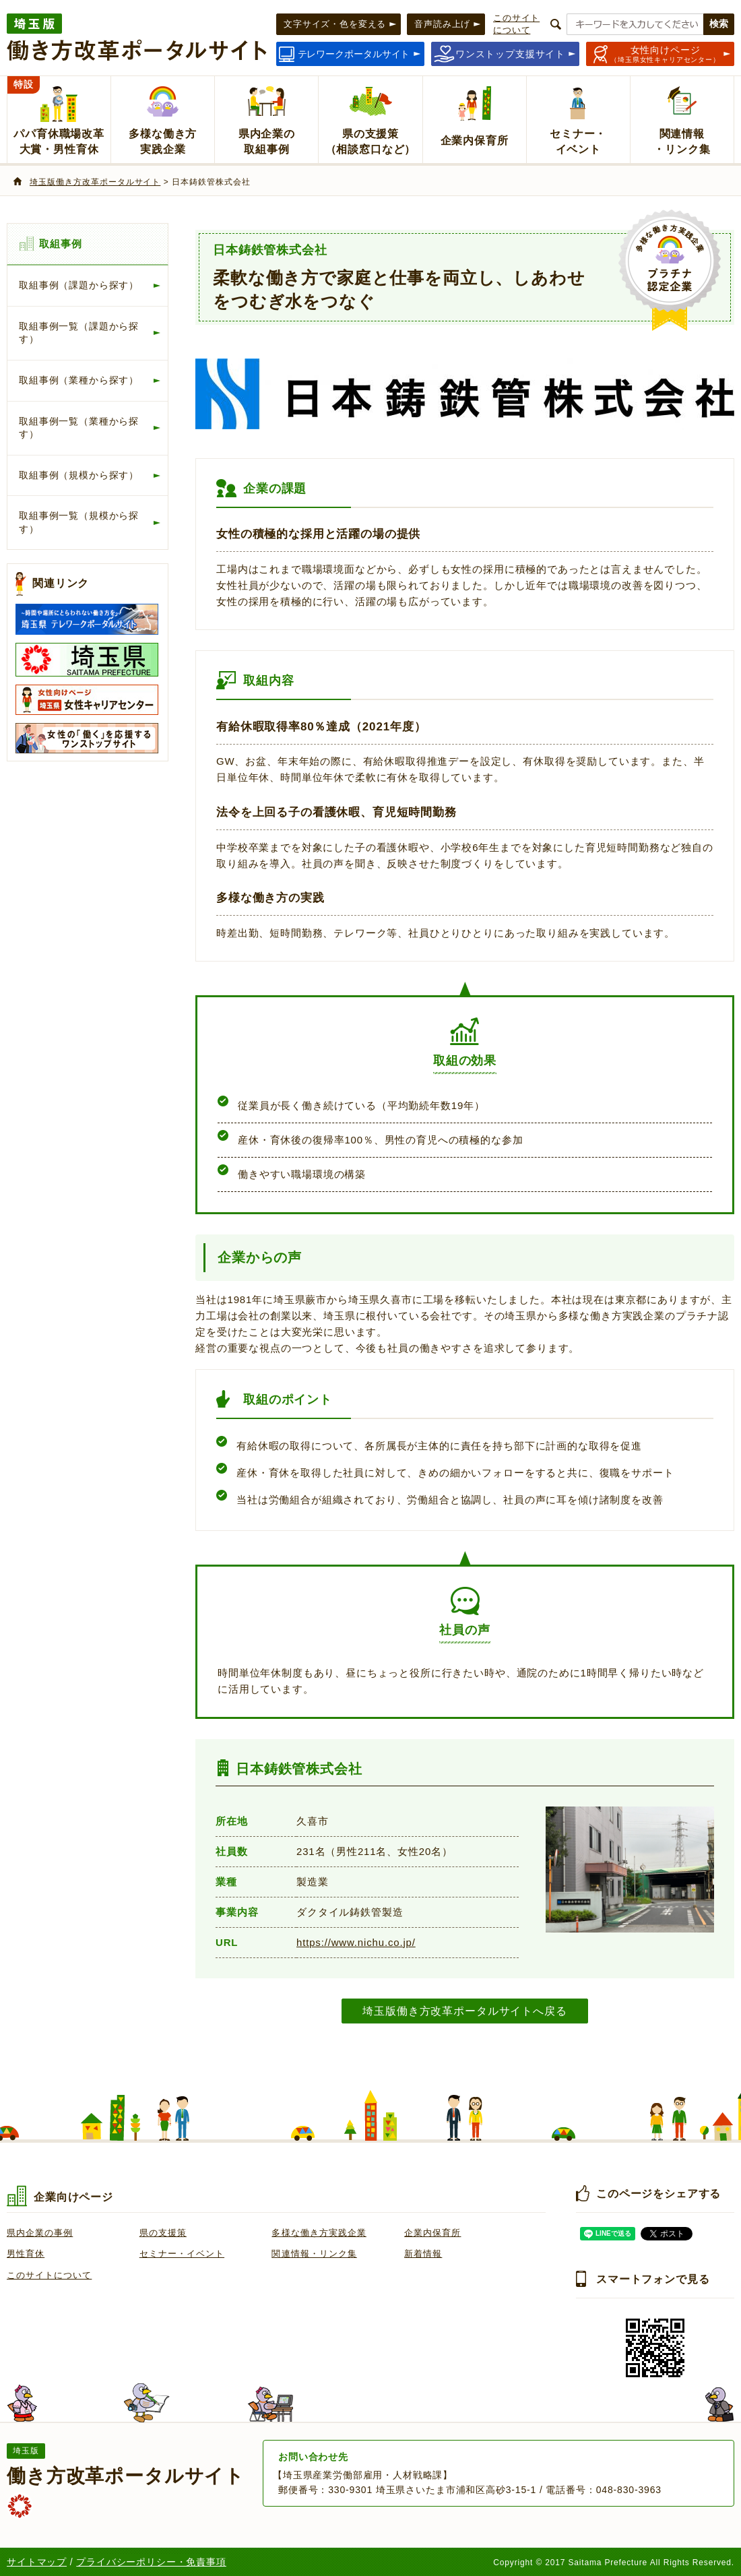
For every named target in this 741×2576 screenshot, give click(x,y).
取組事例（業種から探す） (79, 380)
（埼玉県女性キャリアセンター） (665, 53)
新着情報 (423, 2254)
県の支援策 (163, 2233)
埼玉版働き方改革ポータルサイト (95, 182)
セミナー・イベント (181, 2254)
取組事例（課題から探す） (79, 285)
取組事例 (60, 243)
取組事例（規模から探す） (79, 475)
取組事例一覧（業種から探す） (79, 428)
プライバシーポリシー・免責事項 (151, 2561)
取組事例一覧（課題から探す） (79, 333)
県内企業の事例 (40, 2233)
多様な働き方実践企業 (318, 2233)
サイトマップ (37, 2561)
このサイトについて (49, 2275)
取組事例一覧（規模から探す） (79, 522)
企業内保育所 (432, 2233)
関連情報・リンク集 (313, 2254)
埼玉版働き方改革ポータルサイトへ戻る (464, 2011)
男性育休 (25, 2254)
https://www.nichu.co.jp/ (356, 1942)
